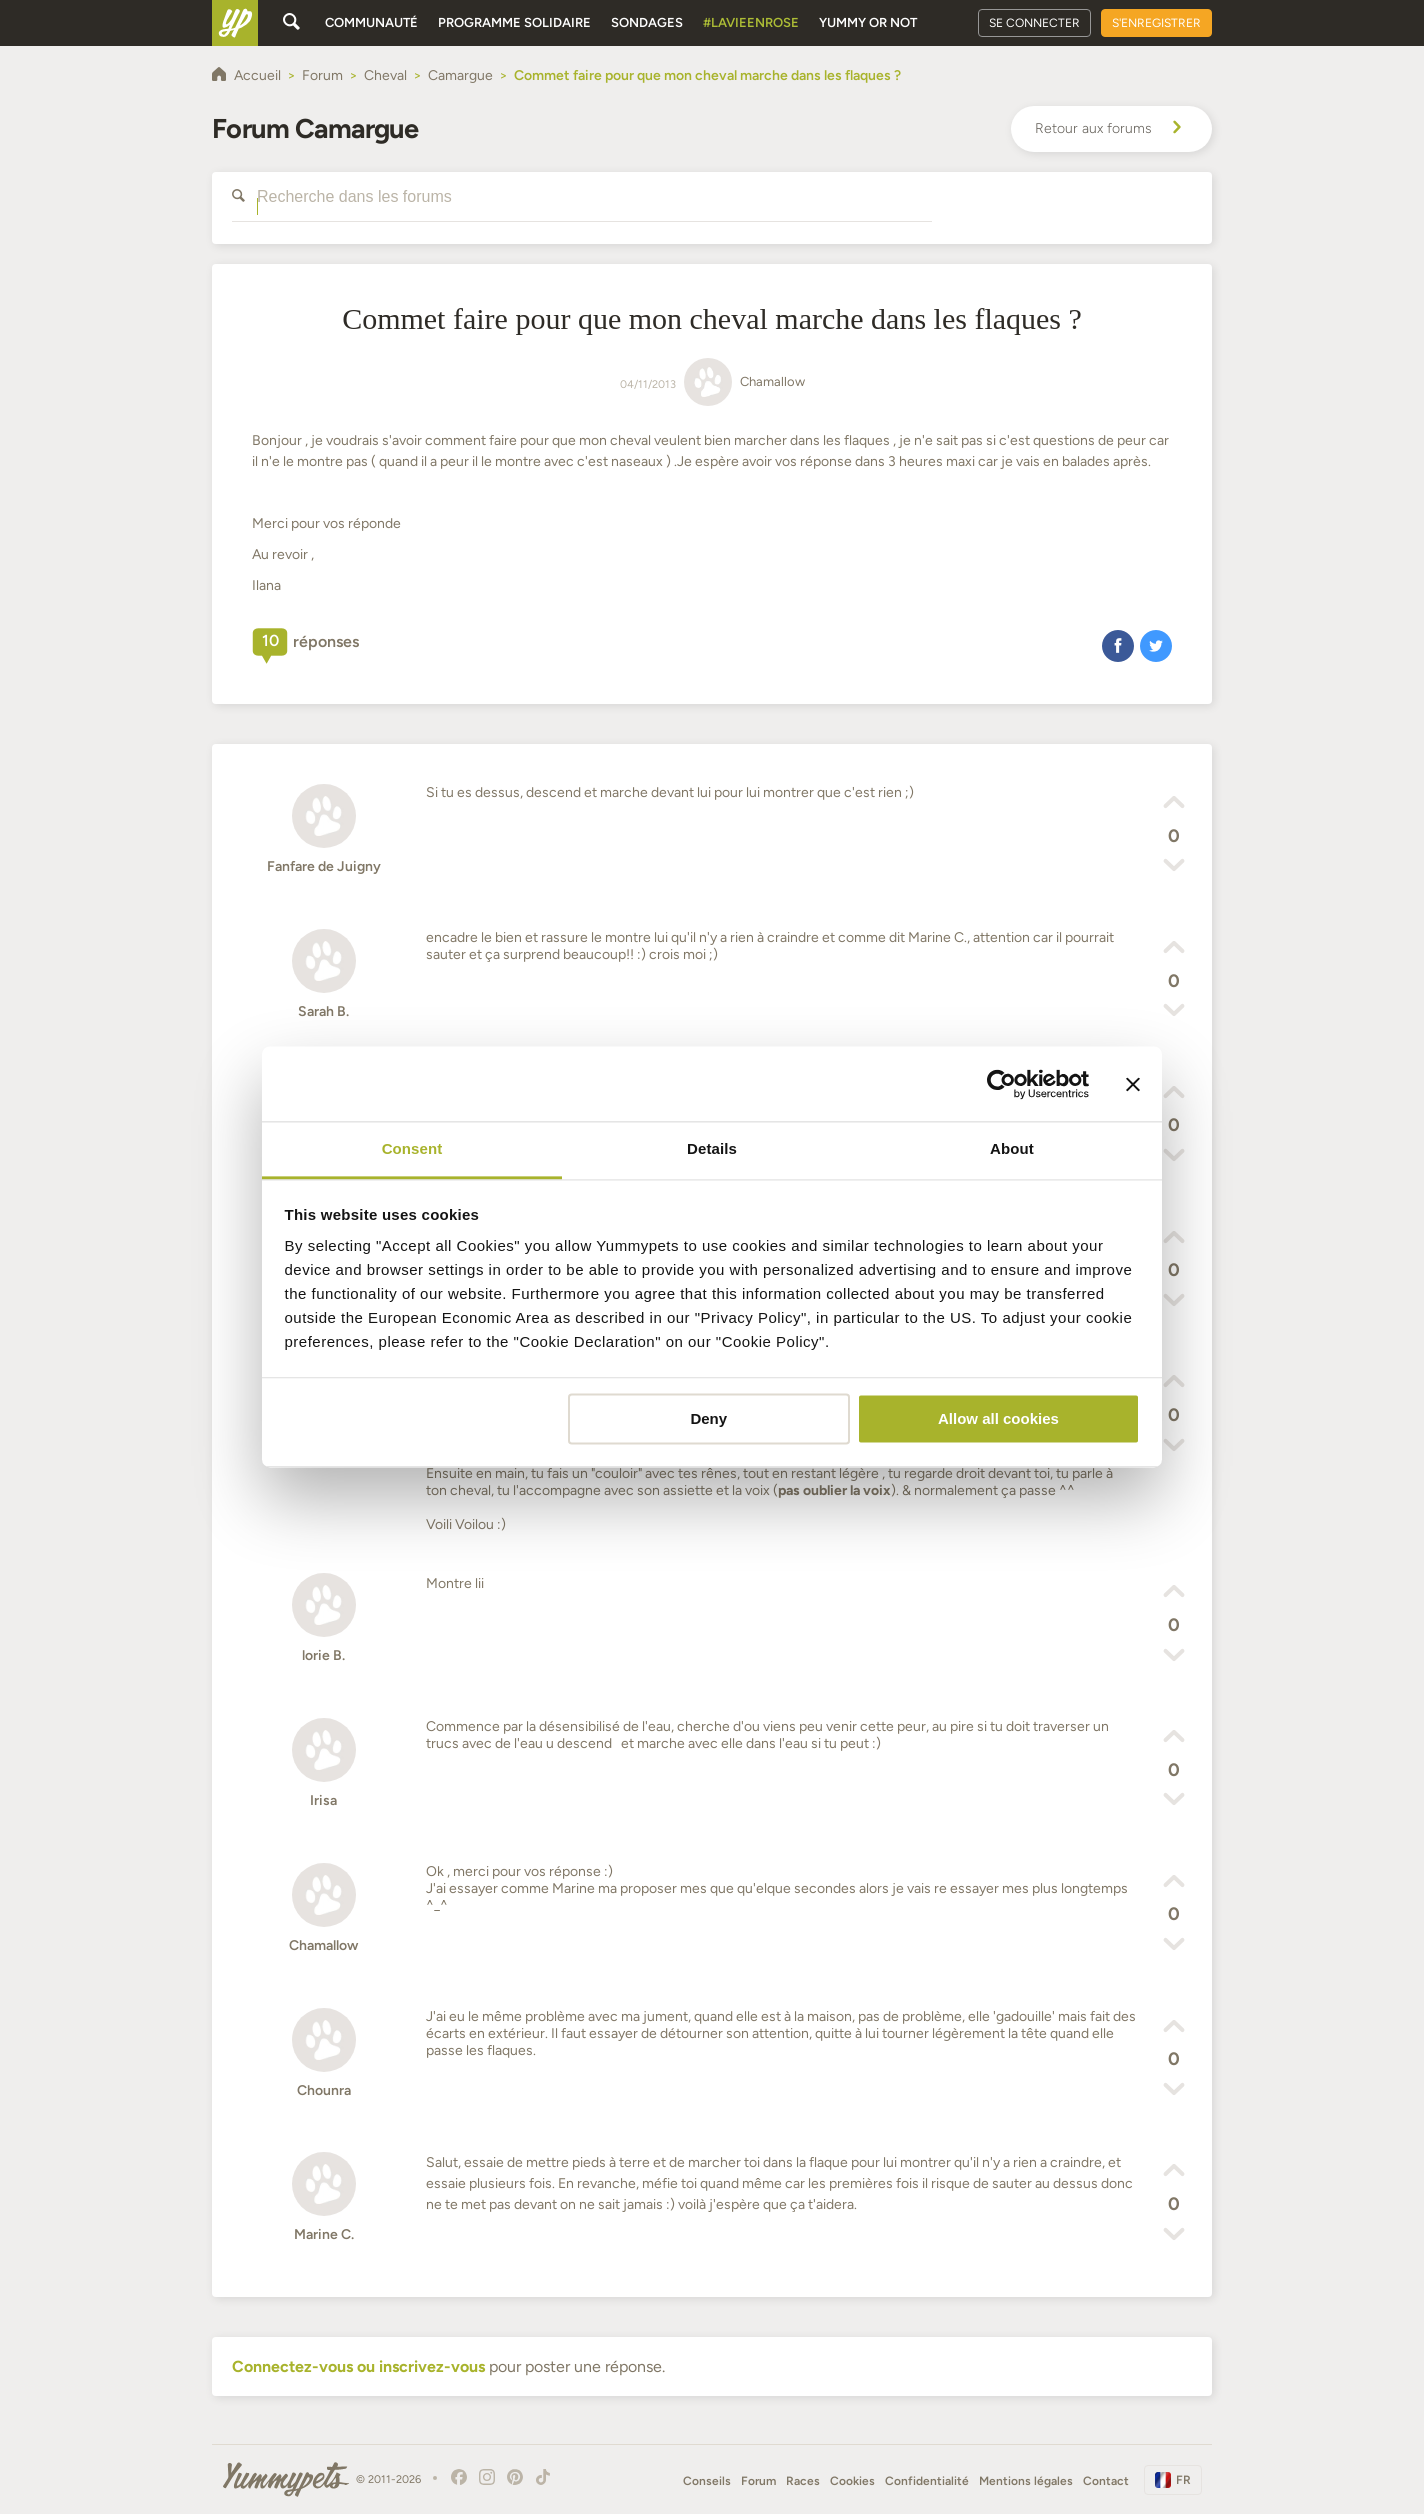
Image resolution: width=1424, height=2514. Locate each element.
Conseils (707, 2481)
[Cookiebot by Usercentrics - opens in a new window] (1001, 1084)
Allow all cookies (998, 1418)
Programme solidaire (514, 22)
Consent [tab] (412, 1148)
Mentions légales (1026, 2481)
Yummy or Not (868, 22)
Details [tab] (712, 1148)
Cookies (852, 2481)
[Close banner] (1133, 1084)
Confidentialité (927, 2481)
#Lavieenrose (751, 22)
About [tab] (1012, 1148)
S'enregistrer (1156, 23)
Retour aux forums (1111, 129)
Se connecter (1034, 23)
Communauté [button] (371, 22)
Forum (758, 2481)
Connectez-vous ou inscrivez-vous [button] (358, 2366)
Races (803, 2481)
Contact (1106, 2481)
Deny (708, 1418)
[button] (1118, 645)
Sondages (647, 22)
